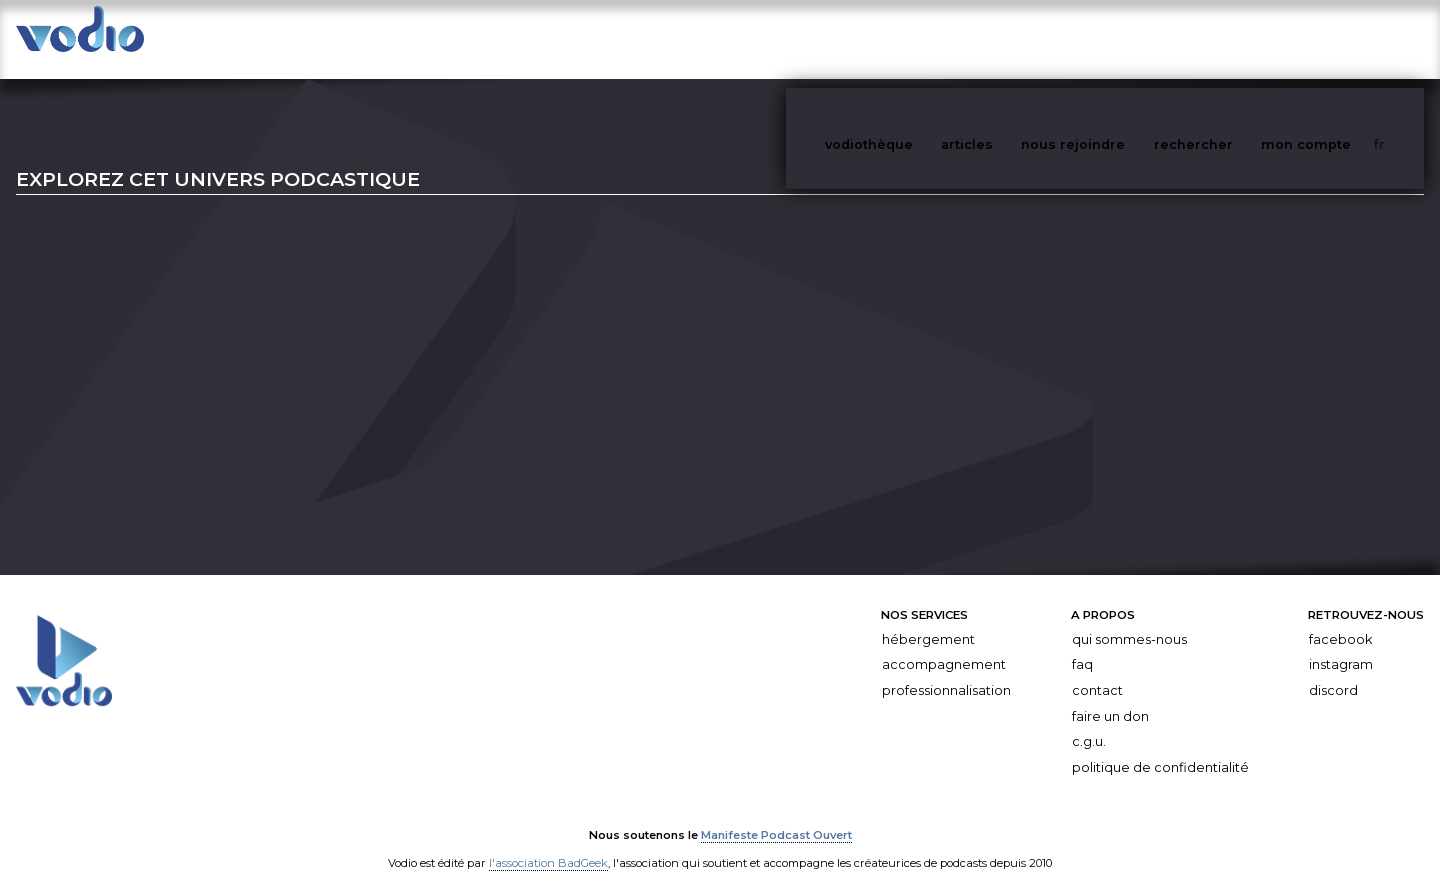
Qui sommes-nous (1129, 619)
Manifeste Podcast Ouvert (776, 815)
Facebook (1340, 619)
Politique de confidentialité (1160, 747)
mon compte (1339, 38)
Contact (1097, 670)
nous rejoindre (1114, 38)
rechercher (1230, 38)
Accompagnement (944, 644)
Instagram (1341, 644)
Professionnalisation (946, 670)
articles (1012, 38)
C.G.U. (1089, 721)
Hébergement (928, 619)
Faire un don (1110, 696)
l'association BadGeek (548, 843)
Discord (1333, 670)
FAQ (1082, 644)
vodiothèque (917, 38)
